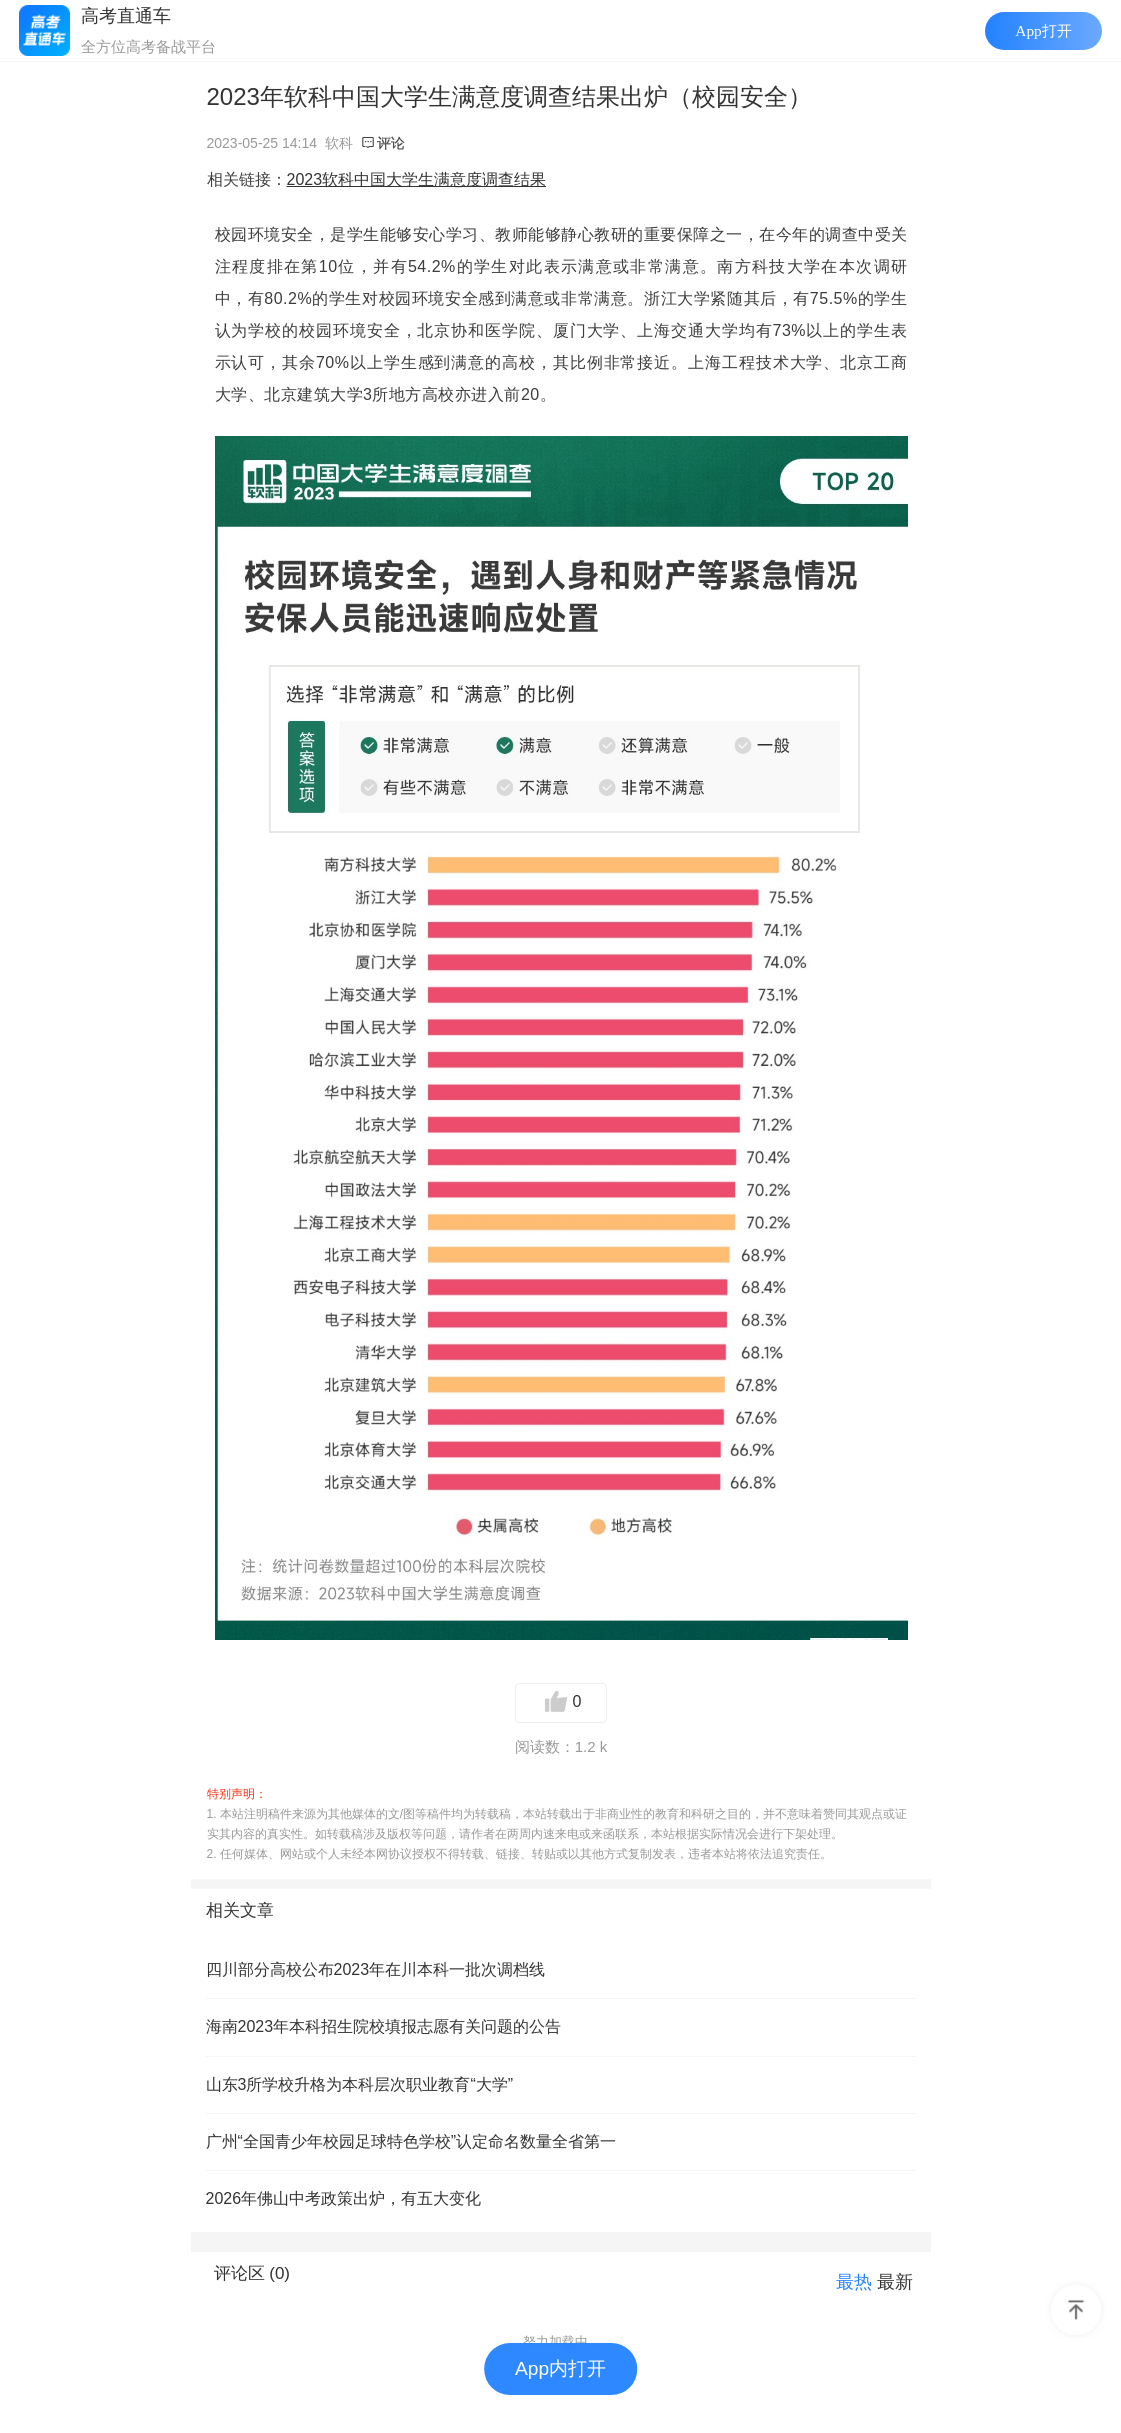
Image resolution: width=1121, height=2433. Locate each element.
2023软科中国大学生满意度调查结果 (417, 179)
